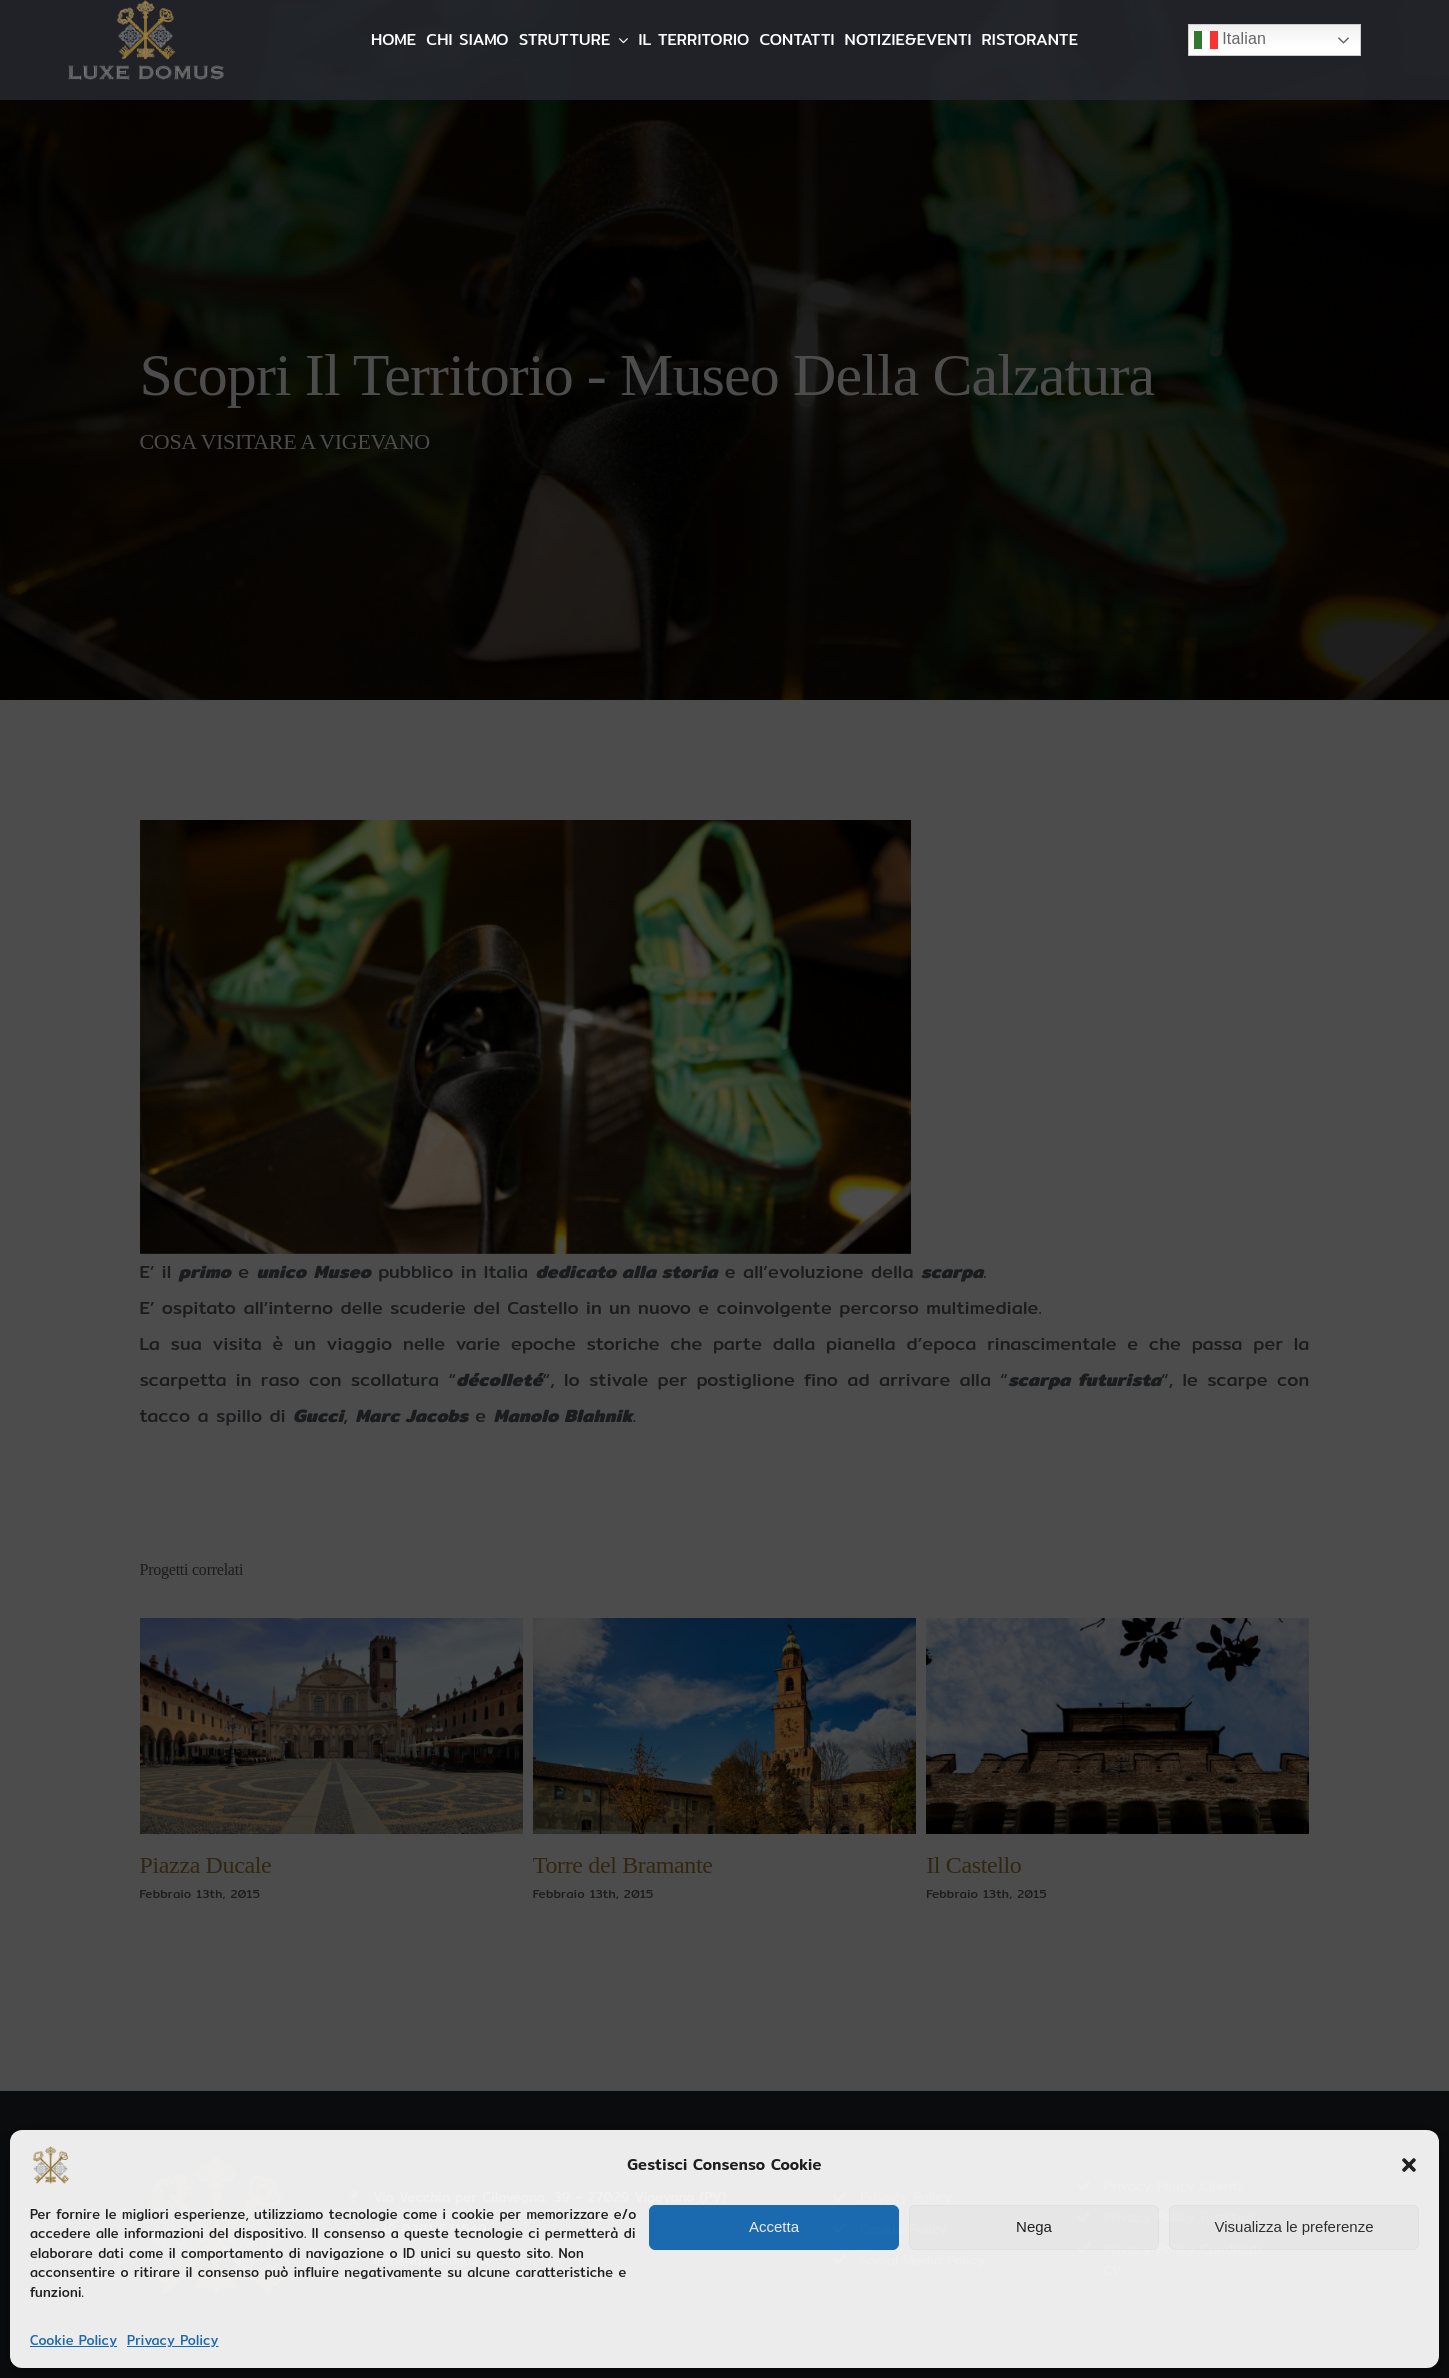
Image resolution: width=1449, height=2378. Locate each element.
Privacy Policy (172, 2340)
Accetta (774, 2226)
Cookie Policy (73, 2340)
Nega (1034, 2226)
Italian (1230, 40)
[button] (1409, 2165)
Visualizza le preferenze (1294, 2226)
